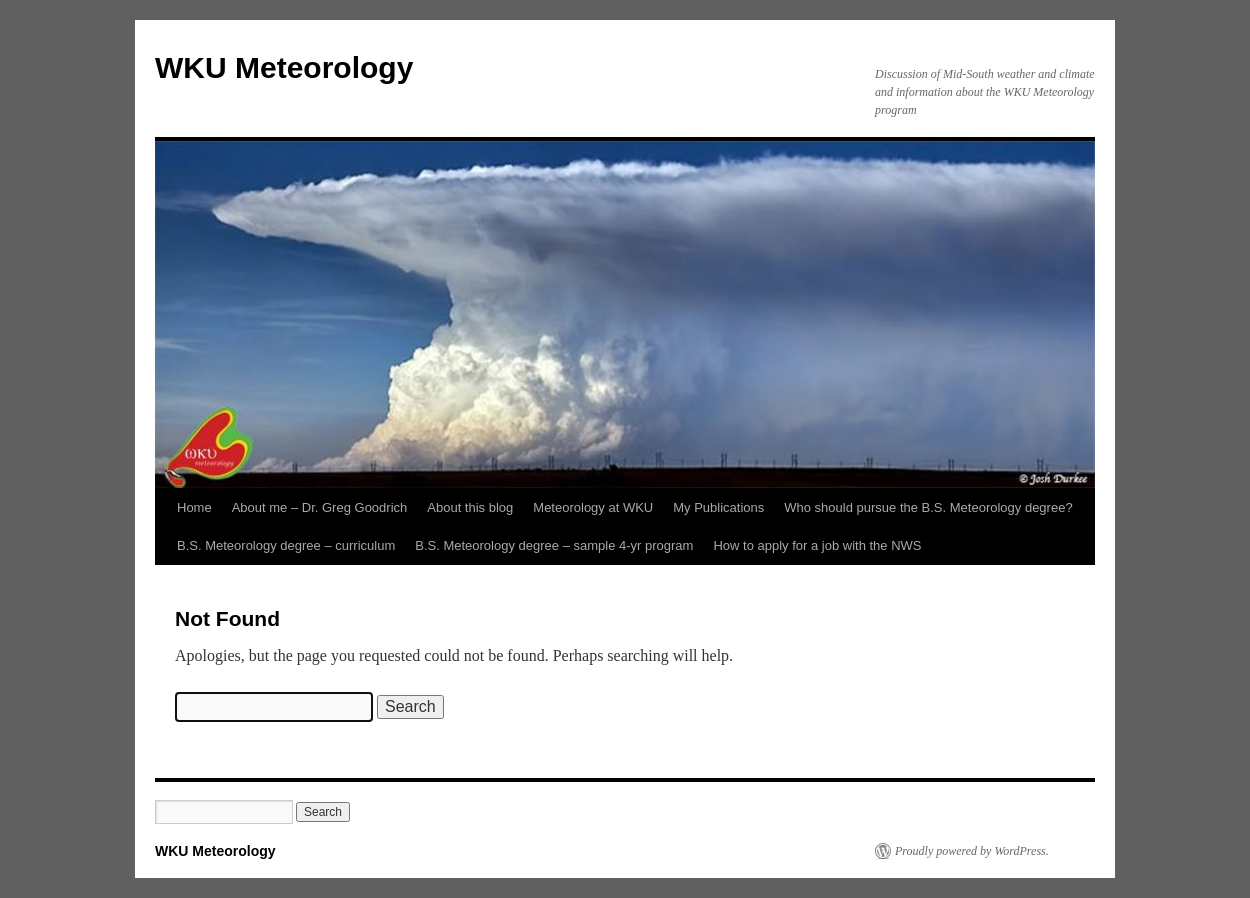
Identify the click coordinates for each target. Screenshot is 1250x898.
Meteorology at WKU (593, 507)
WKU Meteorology (284, 67)
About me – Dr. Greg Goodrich (320, 507)
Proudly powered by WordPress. (972, 851)
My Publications (718, 507)
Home (194, 507)
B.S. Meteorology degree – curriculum (286, 545)
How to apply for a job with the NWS (817, 545)
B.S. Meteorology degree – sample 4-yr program (554, 545)
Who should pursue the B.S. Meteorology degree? (928, 507)
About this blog (470, 507)
